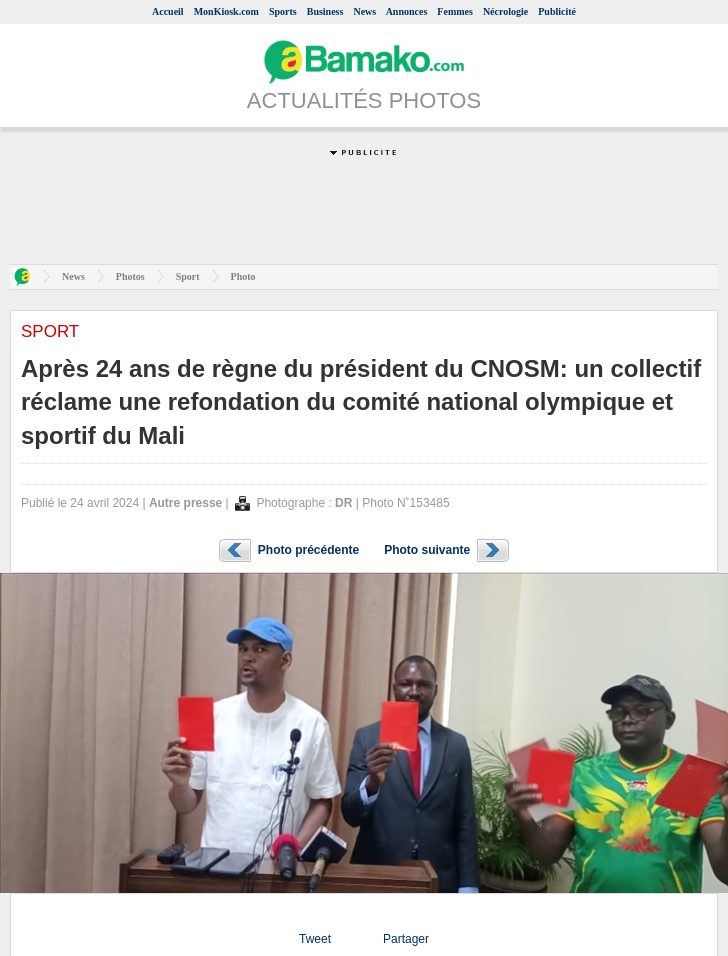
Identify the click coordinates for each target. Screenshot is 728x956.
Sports (283, 11)
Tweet (315, 939)
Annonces (407, 11)
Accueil (168, 11)
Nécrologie (505, 11)
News (364, 11)
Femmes (455, 11)
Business (325, 11)
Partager (406, 939)
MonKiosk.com (226, 11)
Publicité (557, 11)
